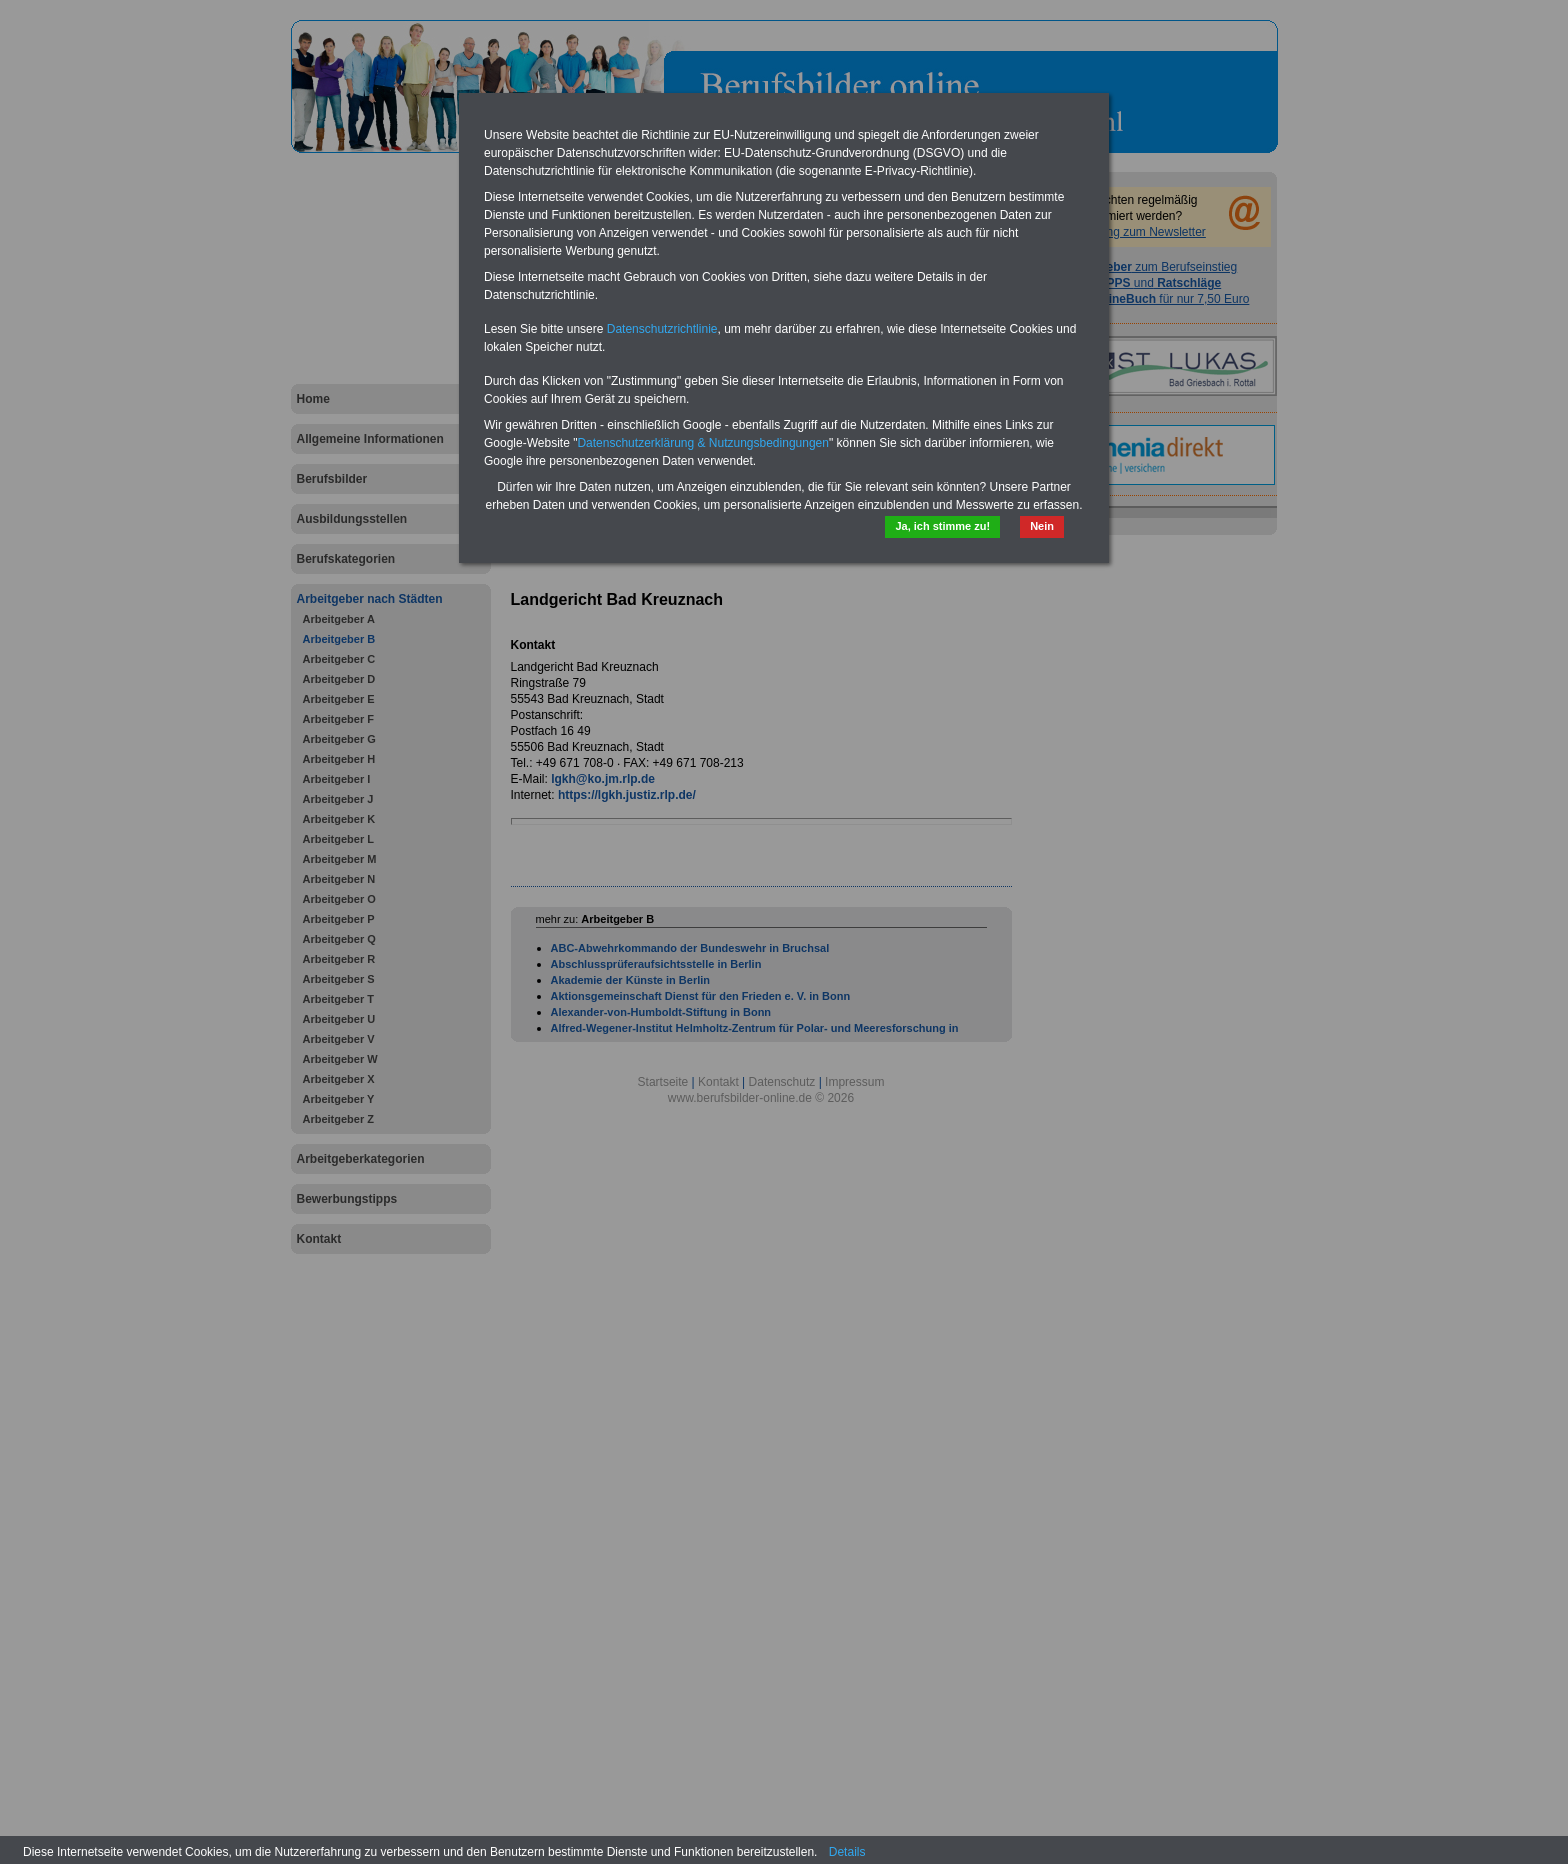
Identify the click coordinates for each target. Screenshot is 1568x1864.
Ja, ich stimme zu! (942, 526)
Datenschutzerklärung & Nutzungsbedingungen (703, 443)
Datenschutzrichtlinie (662, 329)
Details (847, 1852)
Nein (1042, 526)
